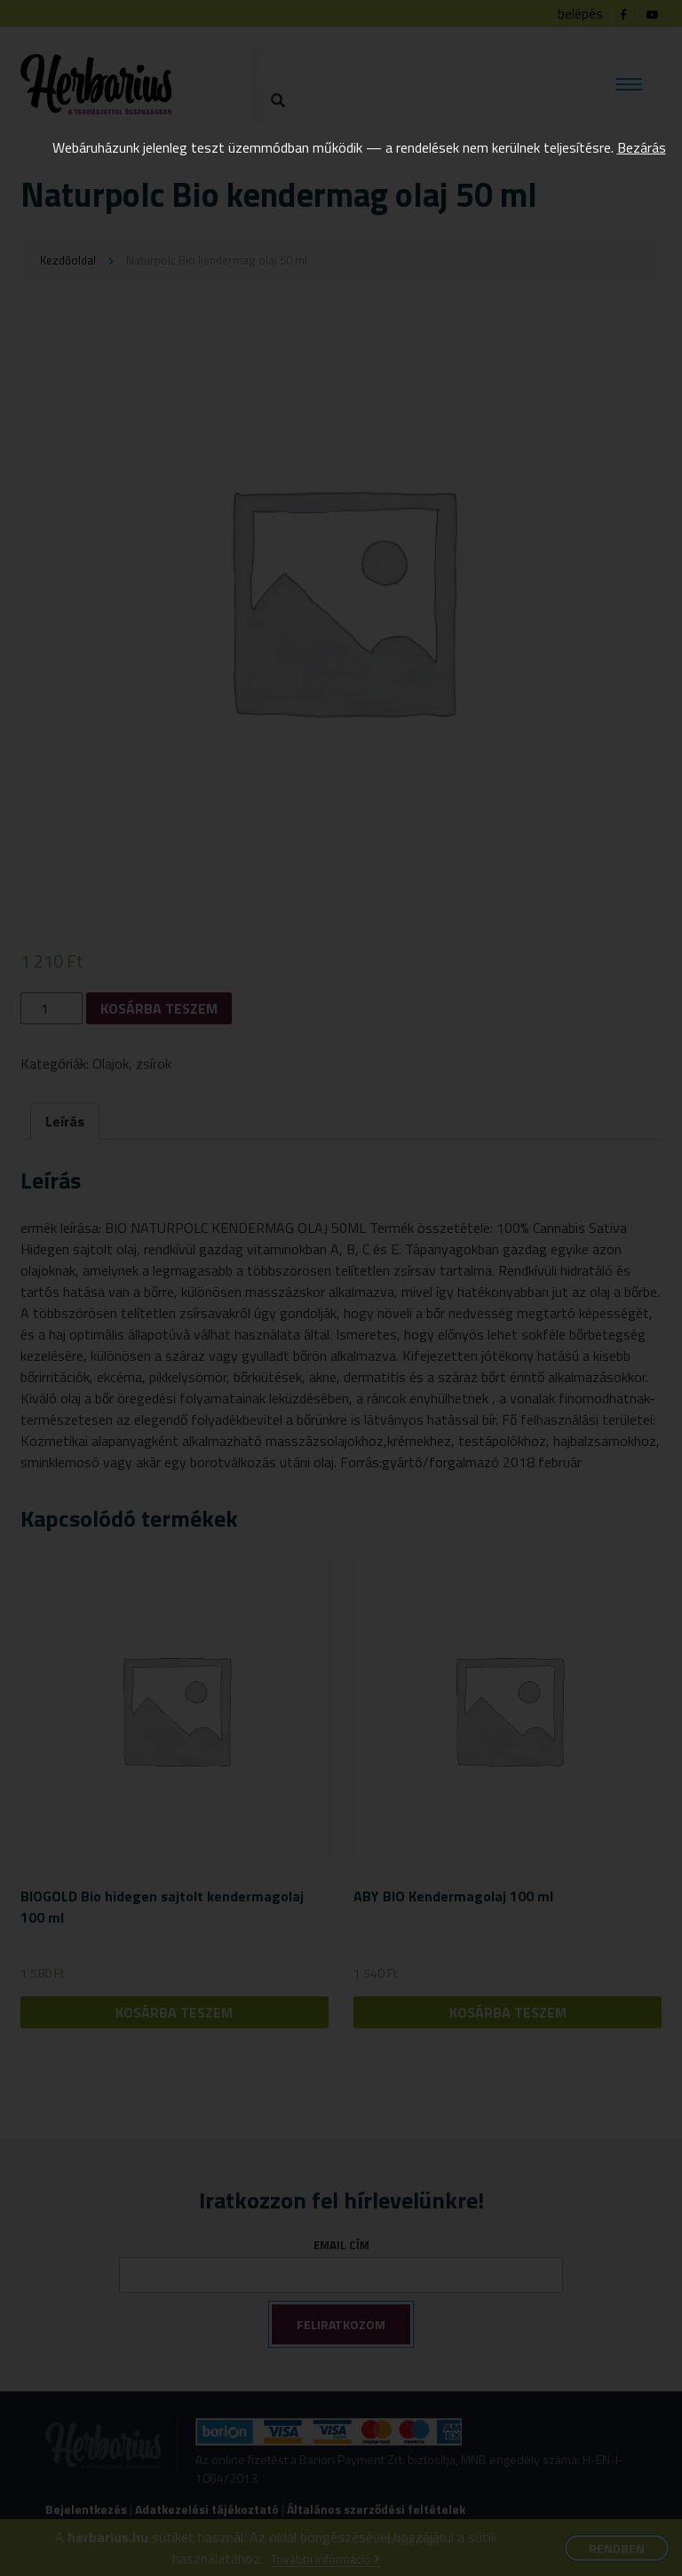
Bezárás (641, 147)
